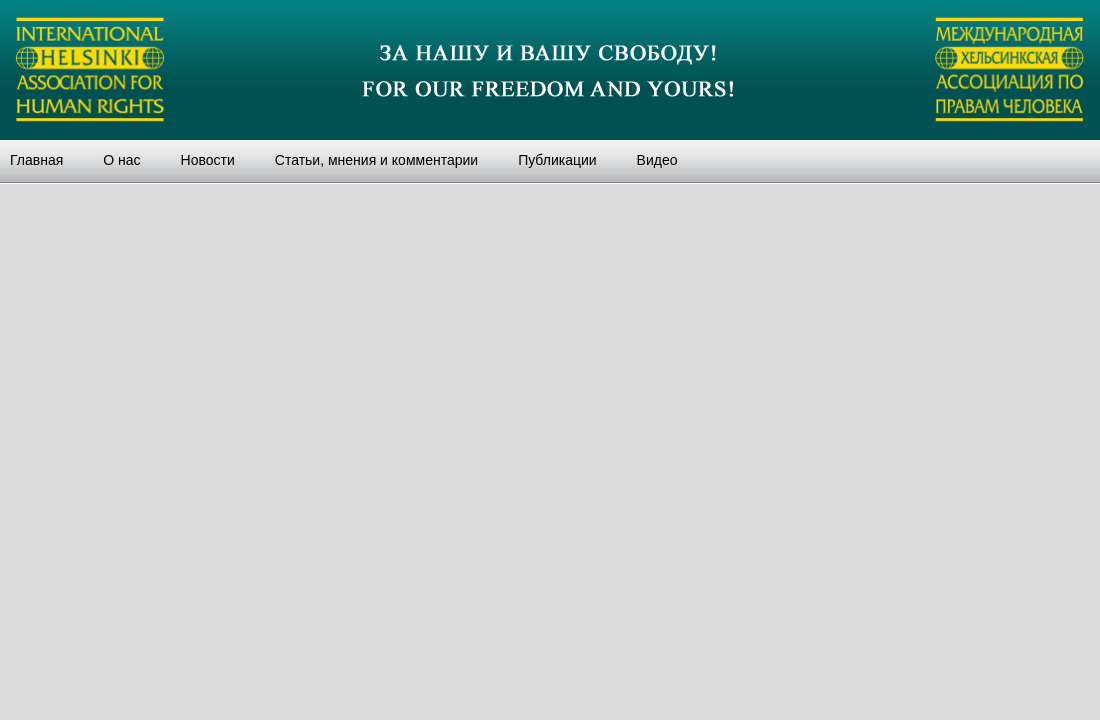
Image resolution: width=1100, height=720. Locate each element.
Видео (657, 160)
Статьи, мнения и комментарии (376, 160)
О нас (121, 160)
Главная (36, 160)
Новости (208, 160)
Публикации (557, 160)
